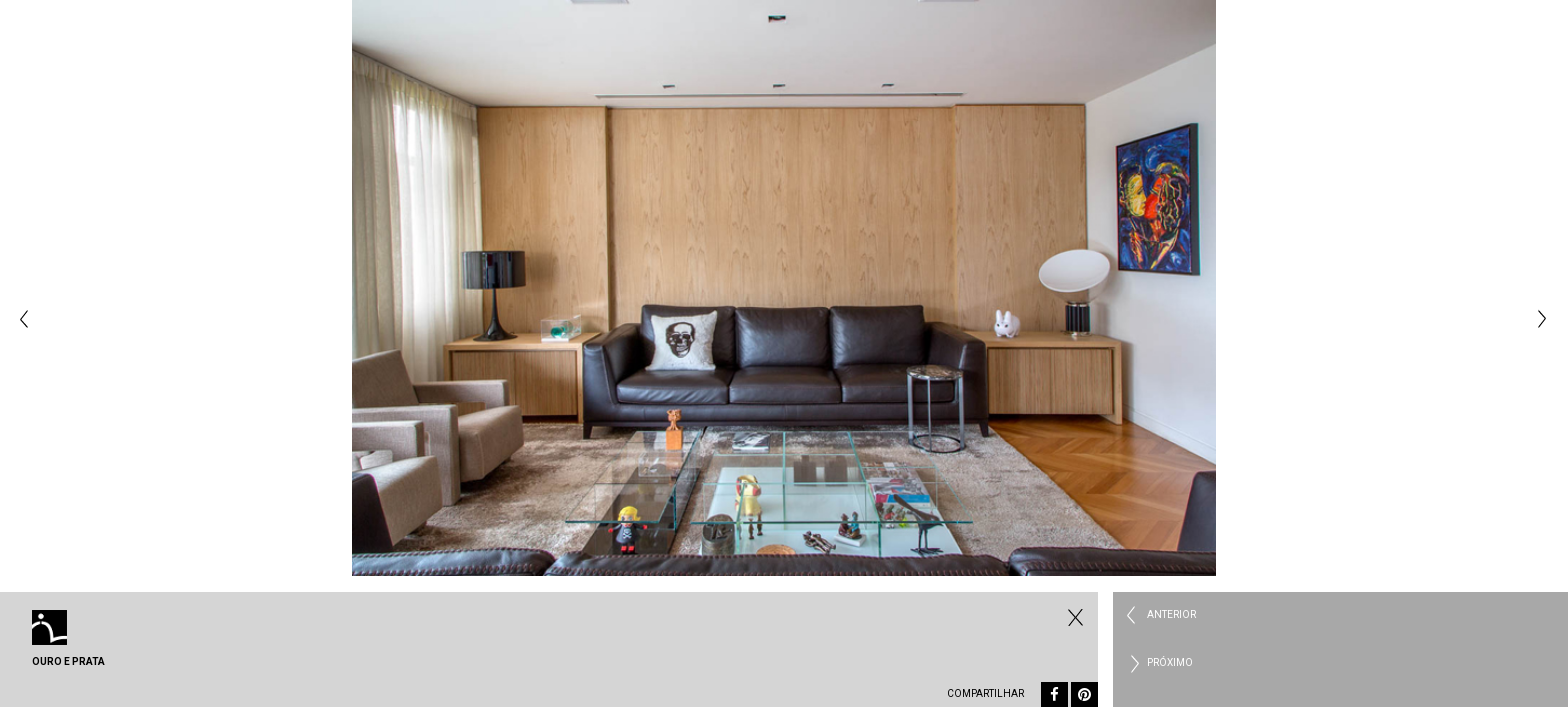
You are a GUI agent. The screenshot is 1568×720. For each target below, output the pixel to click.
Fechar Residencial (1073, 617)
